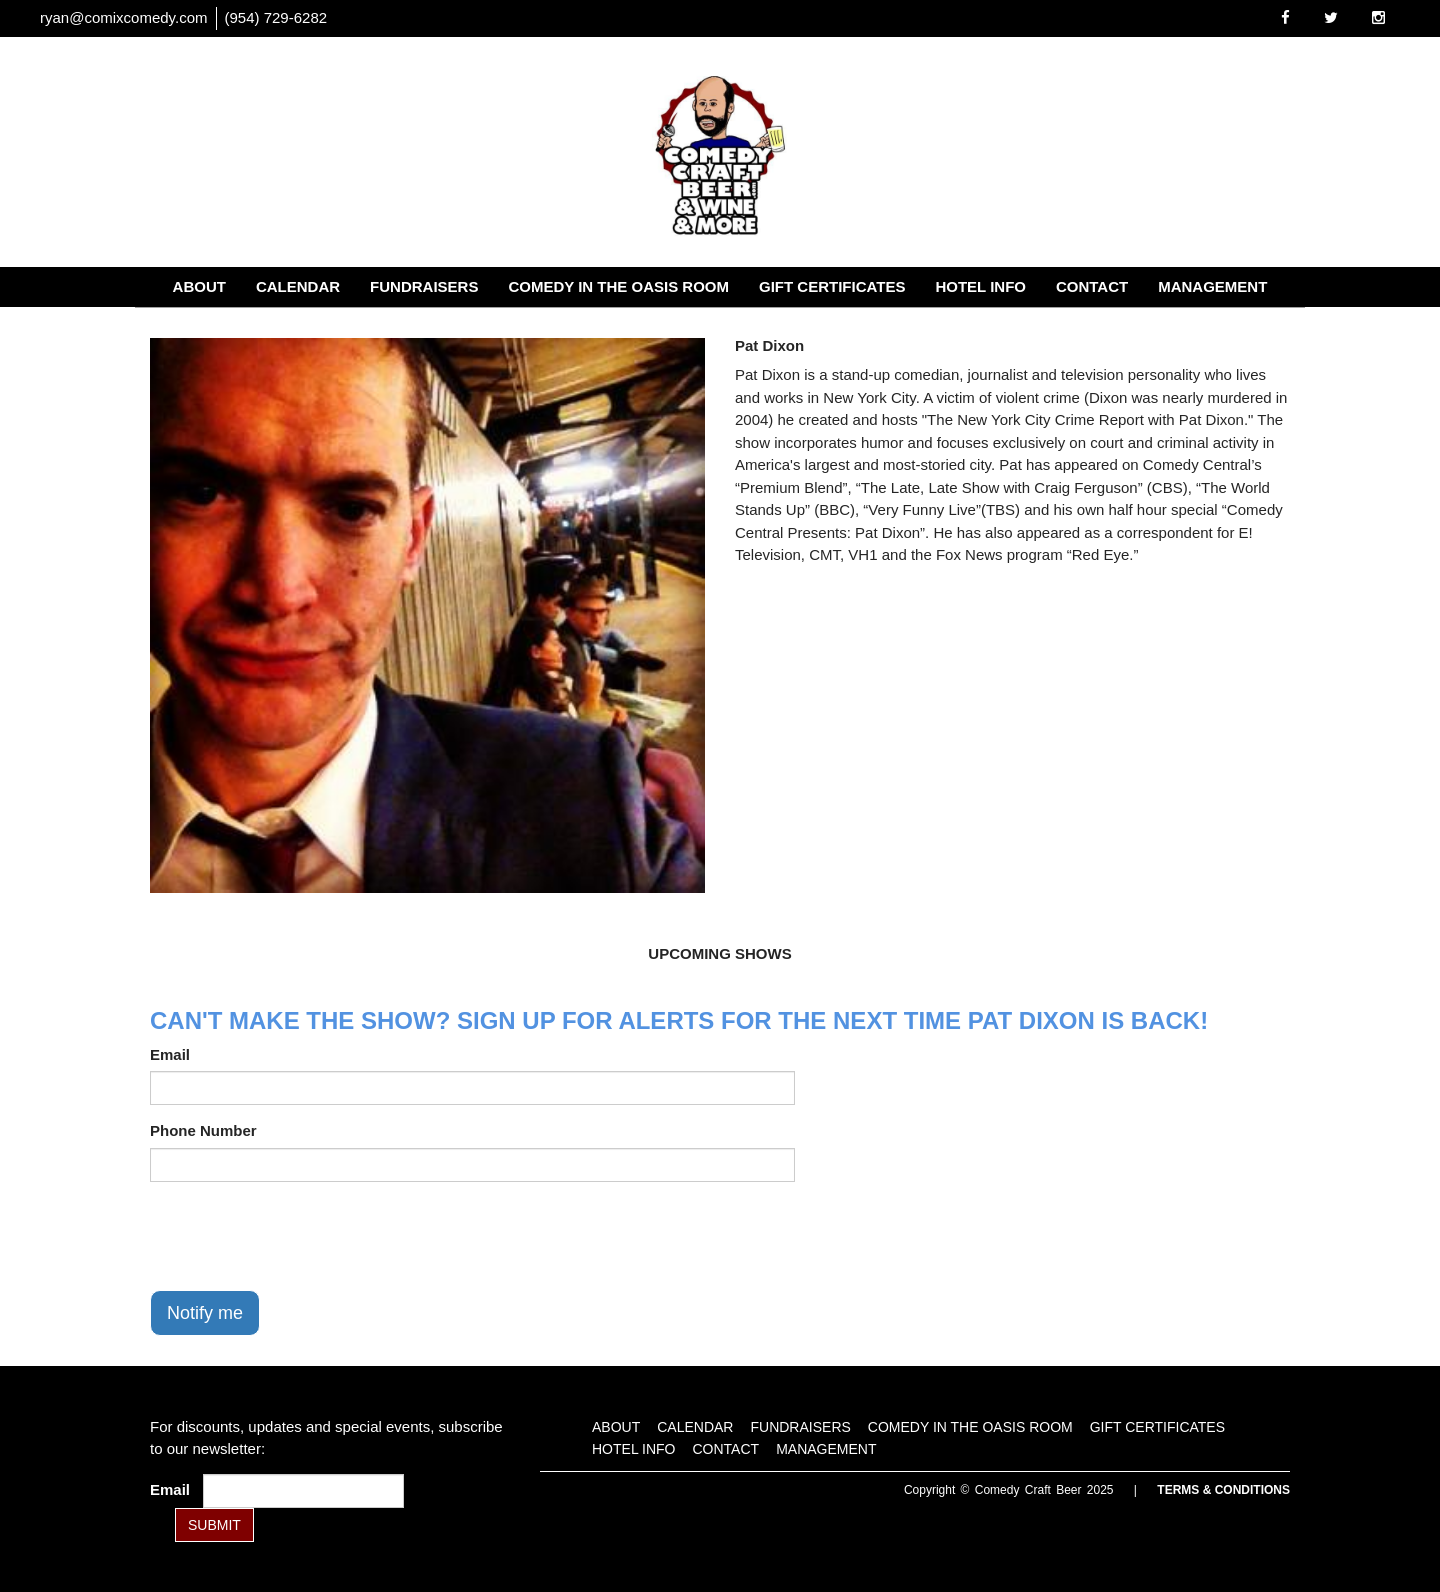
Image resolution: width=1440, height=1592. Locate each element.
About (199, 286)
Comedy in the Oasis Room (618, 286)
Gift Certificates (832, 286)
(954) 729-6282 (276, 17)
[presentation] (302, 1236)
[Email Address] (303, 1491)
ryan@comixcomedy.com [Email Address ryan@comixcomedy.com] (124, 17)
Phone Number (203, 1130)
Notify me (205, 1313)
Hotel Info (980, 286)
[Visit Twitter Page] (1331, 17)
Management (1212, 286)
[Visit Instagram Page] (1378, 17)
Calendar (298, 286)
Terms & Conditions (1223, 1490)
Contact (1092, 286)
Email (170, 1054)
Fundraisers (424, 286)
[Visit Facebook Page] (1285, 17)
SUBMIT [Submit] (214, 1525)
